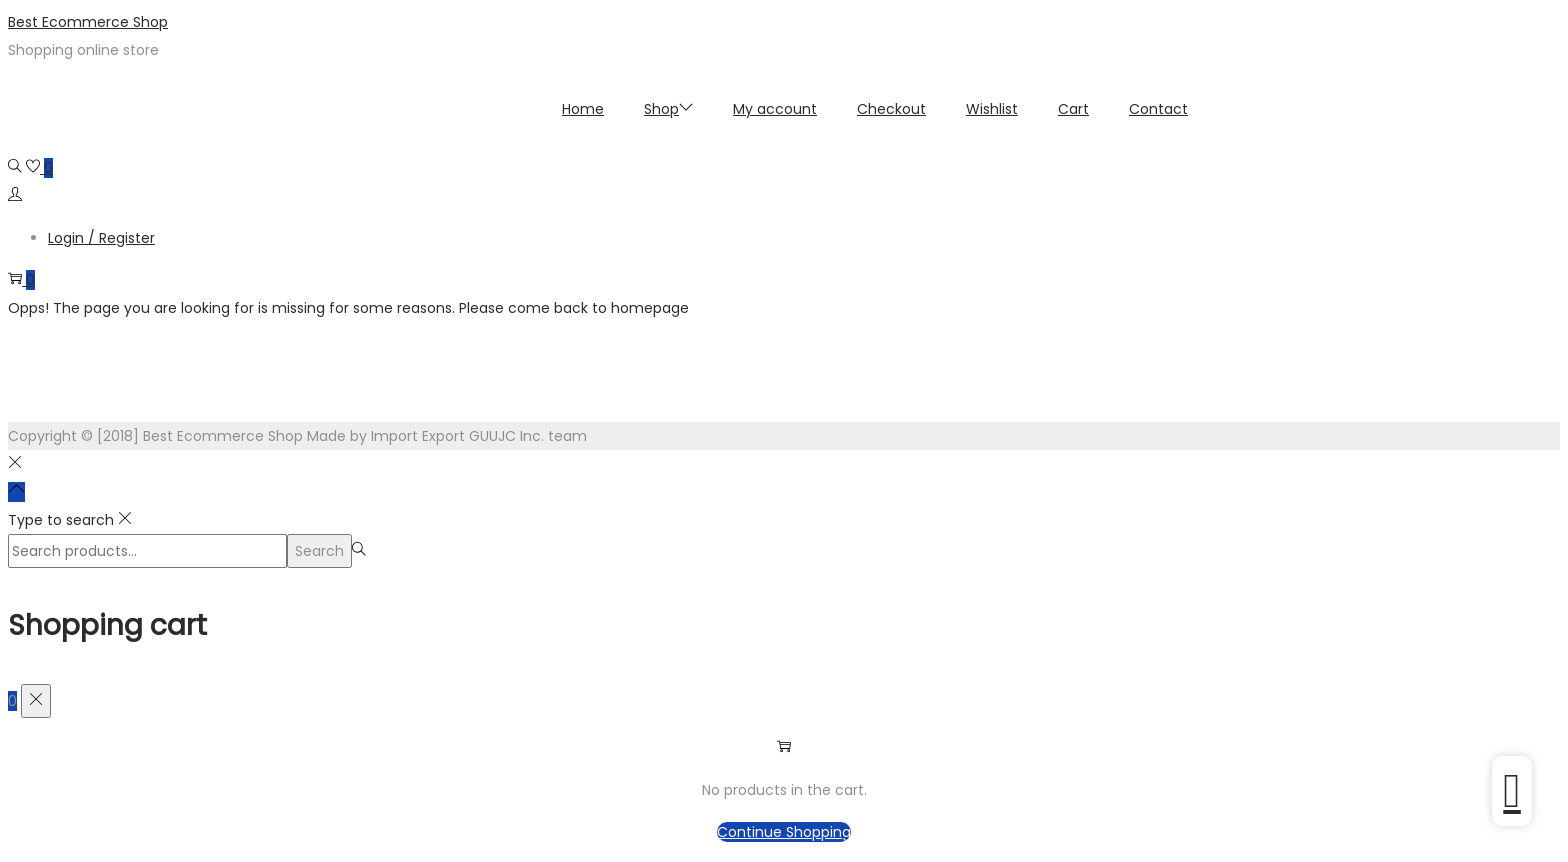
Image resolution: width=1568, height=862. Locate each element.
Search (319, 551)
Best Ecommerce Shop (88, 22)
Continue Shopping (784, 832)
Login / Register (101, 238)
